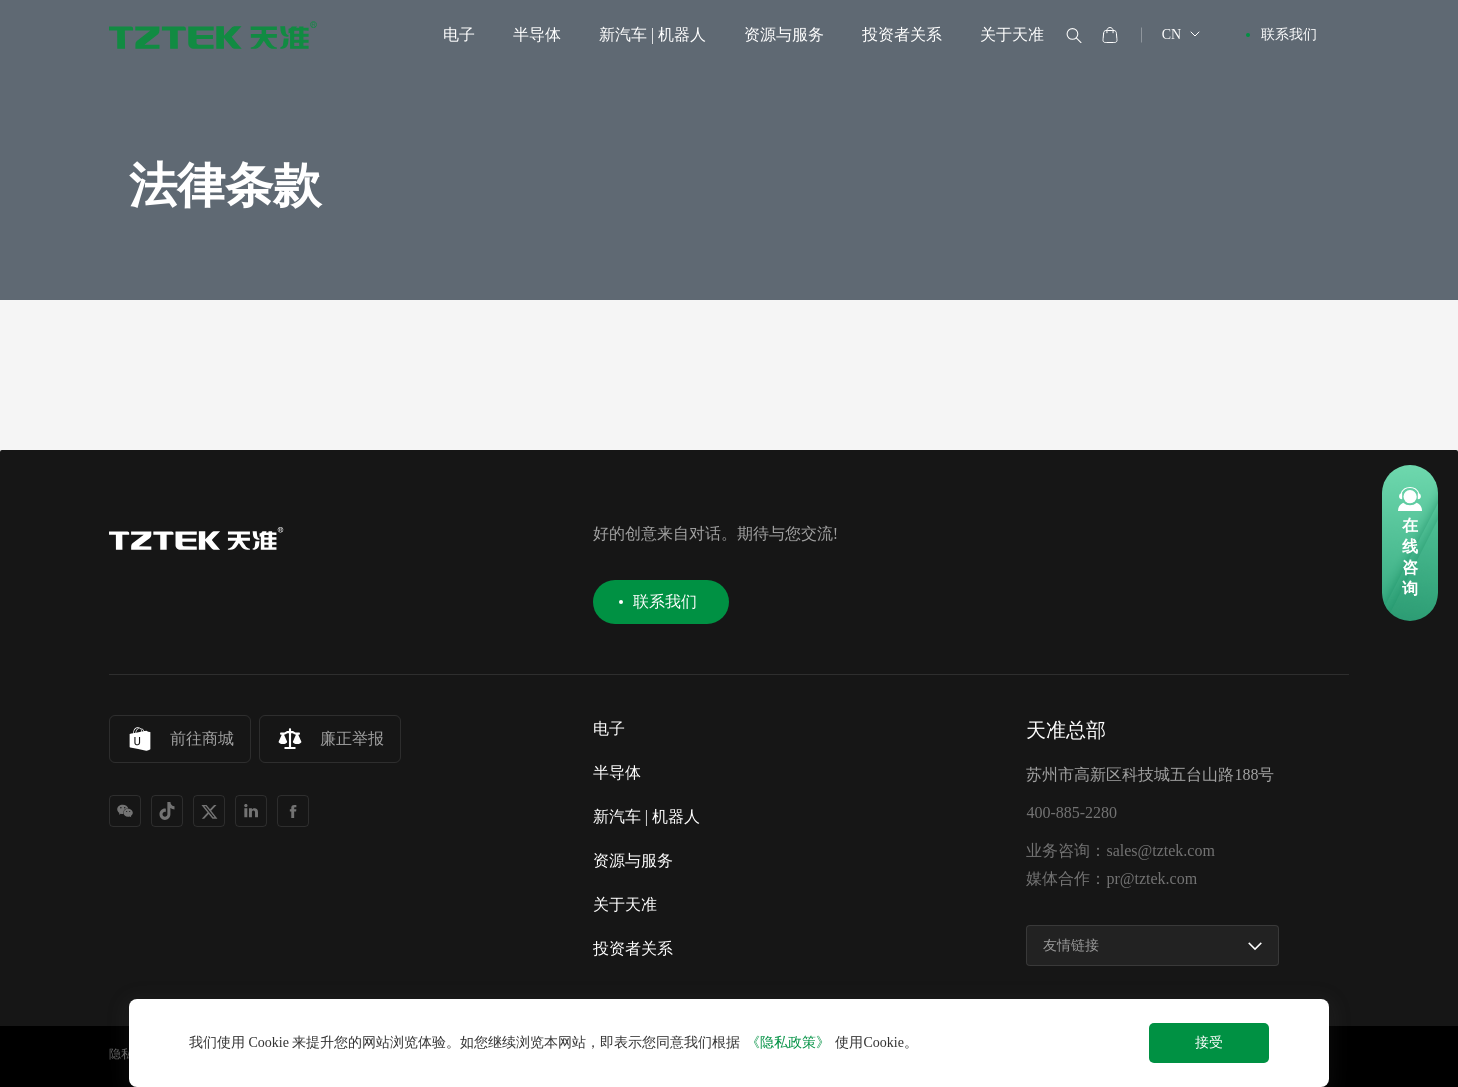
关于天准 (1012, 34)
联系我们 (1289, 34)
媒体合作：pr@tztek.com (1111, 879)
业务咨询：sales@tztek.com (1120, 851)
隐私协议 (133, 1054)
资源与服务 (784, 34)
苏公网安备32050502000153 (615, 1056)
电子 (459, 34)
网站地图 (213, 1054)
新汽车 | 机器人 (652, 34)
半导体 (537, 34)
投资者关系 (902, 34)
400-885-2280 (1071, 812)
